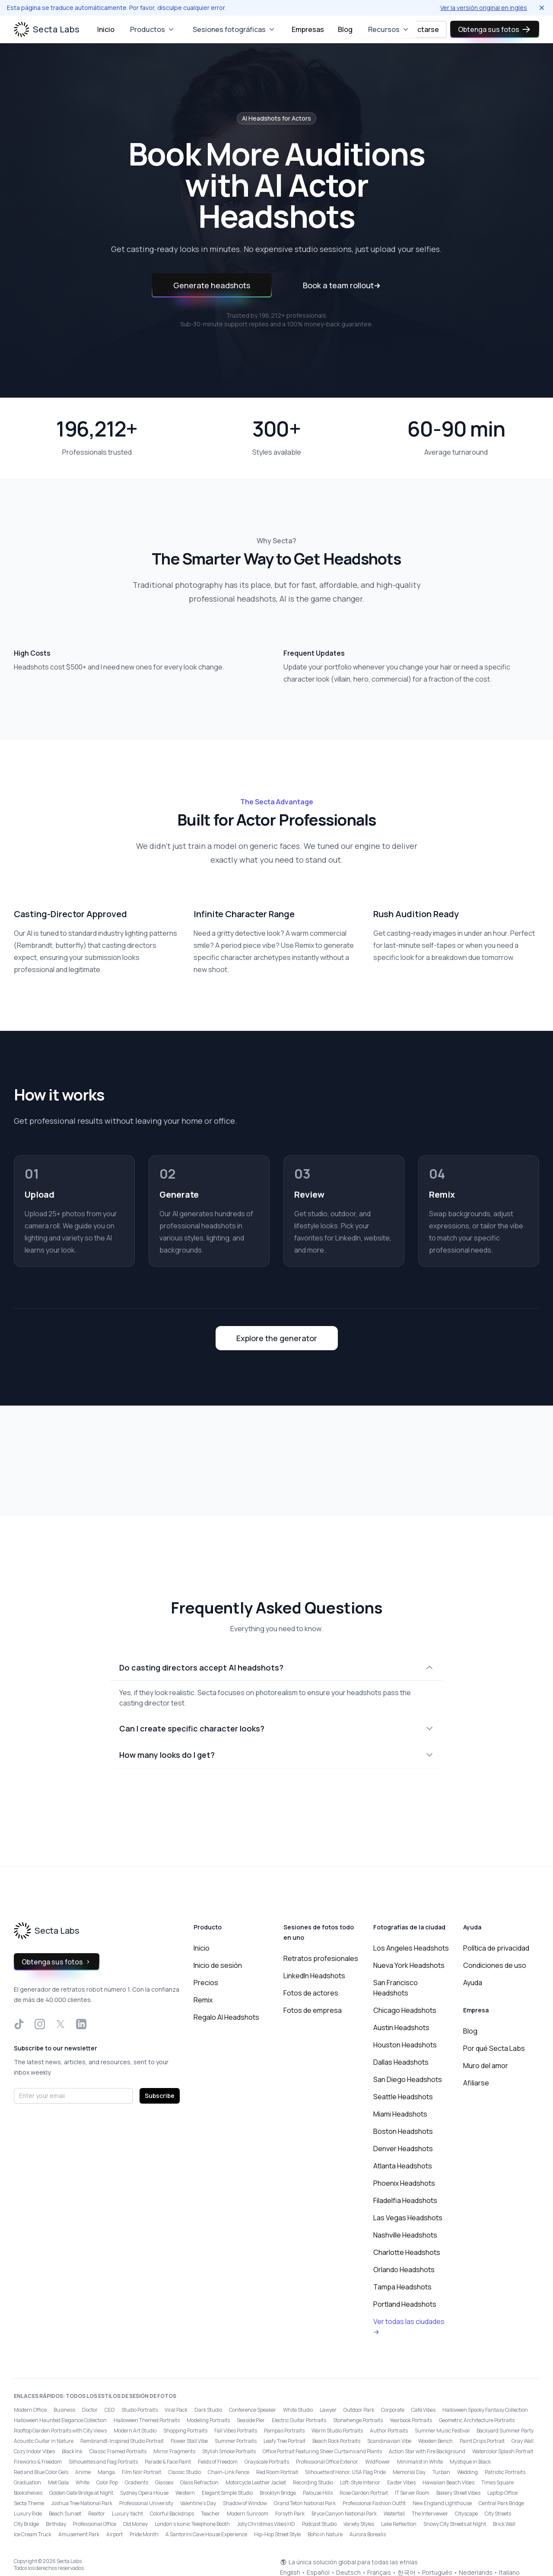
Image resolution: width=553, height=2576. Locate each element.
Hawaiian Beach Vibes (448, 2482)
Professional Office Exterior (327, 2461)
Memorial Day (409, 2472)
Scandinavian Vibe (389, 2441)
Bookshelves (28, 2492)
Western (185, 2492)
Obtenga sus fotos (494, 29)
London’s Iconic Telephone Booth (192, 2524)
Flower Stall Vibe (189, 2441)
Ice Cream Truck (32, 2534)
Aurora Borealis (368, 2534)
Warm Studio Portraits (337, 2430)
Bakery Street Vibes (458, 2492)
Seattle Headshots (403, 2096)
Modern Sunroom (247, 2513)
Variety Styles (358, 2524)
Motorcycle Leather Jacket (256, 2482)
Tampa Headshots (402, 2287)
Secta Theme (29, 2503)
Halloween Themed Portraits (147, 2420)
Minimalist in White (420, 2461)
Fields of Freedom (218, 2461)
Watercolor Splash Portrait (502, 2451)
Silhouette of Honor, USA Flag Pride (345, 2472)
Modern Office (30, 2409)
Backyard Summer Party (505, 2430)
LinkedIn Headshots (314, 1975)
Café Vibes (423, 2409)
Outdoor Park (358, 2409)
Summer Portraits (236, 2441)
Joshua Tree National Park (81, 2503)
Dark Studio (208, 2409)
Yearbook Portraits (411, 2420)
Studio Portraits (139, 2409)
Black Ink (72, 2451)
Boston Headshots (403, 2131)
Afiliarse (476, 2083)
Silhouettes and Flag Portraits (103, 2461)
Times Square (497, 2482)
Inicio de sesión (218, 1965)
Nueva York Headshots (409, 1965)
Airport (114, 2534)
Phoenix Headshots (404, 2183)
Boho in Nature (325, 2534)
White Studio (298, 2409)
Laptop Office (502, 2492)
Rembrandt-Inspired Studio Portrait (122, 2441)
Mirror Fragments (174, 2451)
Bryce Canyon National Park (344, 2513)
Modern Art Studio (135, 2430)
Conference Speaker (252, 2409)
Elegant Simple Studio (227, 2492)
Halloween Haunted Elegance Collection (60, 2420)
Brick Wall (504, 2524)
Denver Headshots (403, 2148)
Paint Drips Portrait (482, 2441)
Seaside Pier (251, 2420)
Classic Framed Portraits (117, 2451)
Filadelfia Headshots (405, 2200)
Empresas (308, 29)
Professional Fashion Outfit (374, 2503)
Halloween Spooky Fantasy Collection (485, 2409)
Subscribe (160, 2095)
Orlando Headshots (404, 2269)
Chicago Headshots (404, 2010)
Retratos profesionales (320, 1958)
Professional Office (94, 2524)
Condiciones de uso (494, 1965)
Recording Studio (313, 2482)
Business (64, 2409)
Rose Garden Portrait (364, 2492)
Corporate (392, 2409)
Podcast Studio (319, 2524)
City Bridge (26, 2524)
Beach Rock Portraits (336, 2441)
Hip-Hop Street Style (277, 2534)
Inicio (105, 29)
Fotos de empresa (312, 2010)
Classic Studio (184, 2472)
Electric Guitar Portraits (299, 2420)
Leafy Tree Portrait (284, 2441)
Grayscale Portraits (267, 2461)
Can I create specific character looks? (276, 1728)
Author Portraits (389, 2430)
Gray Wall (523, 2441)
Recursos (389, 29)
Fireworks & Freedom (38, 2461)
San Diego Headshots (407, 2079)
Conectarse (419, 29)
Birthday (56, 2524)
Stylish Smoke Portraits (229, 2451)
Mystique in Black (470, 2461)
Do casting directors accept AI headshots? (276, 1667)
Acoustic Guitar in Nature (43, 2441)
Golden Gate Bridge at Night (81, 2492)
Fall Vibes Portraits (235, 2430)
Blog (345, 29)
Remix (203, 2000)
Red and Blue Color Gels (41, 2472)
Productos (152, 29)
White (82, 2482)
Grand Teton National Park (305, 2503)
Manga (106, 2472)
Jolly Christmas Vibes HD (266, 2524)
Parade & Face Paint (168, 2461)
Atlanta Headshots (402, 2166)
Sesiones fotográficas (234, 29)
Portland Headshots (404, 2304)
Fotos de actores (310, 1993)
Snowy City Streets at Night (454, 2524)
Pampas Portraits (284, 2430)
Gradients (136, 2482)
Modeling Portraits (208, 2420)
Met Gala (58, 2482)
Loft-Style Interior (360, 2482)
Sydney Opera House (144, 2492)
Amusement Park (78, 2534)
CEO (109, 2409)
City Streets (498, 2513)
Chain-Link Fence (228, 2472)
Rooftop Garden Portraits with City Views (60, 2430)
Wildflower (377, 2461)
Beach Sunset (65, 2513)
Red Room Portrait (277, 2472)
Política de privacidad (496, 1948)
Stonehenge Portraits (358, 2420)
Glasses (164, 2482)
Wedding (467, 2472)
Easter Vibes (401, 2482)
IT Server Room (412, 2492)
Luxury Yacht (127, 2513)
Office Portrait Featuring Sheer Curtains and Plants (322, 2451)
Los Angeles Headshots (411, 1948)
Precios (206, 1982)
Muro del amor (485, 2065)
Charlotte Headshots (406, 2252)
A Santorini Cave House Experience (206, 2534)
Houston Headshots (405, 2045)
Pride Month (144, 2534)
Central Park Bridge (501, 2503)
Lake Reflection (398, 2524)
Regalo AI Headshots (226, 2017)
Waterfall (394, 2513)
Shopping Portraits (185, 2430)
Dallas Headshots (401, 2062)
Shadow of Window (245, 2503)
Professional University (146, 2503)
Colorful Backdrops (172, 2513)
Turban (441, 2472)
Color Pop (107, 2482)
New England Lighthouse (442, 2503)
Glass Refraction (199, 2482)
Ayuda (472, 1982)
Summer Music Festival (442, 2430)
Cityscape (466, 2513)
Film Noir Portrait (141, 2472)
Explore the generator (276, 1338)
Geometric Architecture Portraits (477, 2420)
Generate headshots (211, 285)
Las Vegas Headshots (407, 2217)
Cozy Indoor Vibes (34, 2451)
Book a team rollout (342, 285)
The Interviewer (430, 2513)
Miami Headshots (400, 2114)
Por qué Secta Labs (494, 2048)
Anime (83, 2472)
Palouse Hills (318, 2492)
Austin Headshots (401, 2027)
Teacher (210, 2513)
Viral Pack (176, 2409)
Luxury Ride (28, 2513)
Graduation (27, 2482)
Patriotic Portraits (505, 2472)
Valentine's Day (198, 2503)
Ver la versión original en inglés (483, 7)
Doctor (90, 2409)
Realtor (96, 2513)
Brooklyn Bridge (278, 2492)
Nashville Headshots (405, 2235)
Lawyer (328, 2409)
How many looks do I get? (276, 1755)
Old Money (135, 2524)
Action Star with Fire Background (427, 2451)
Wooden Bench (435, 2441)
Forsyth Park (290, 2513)
